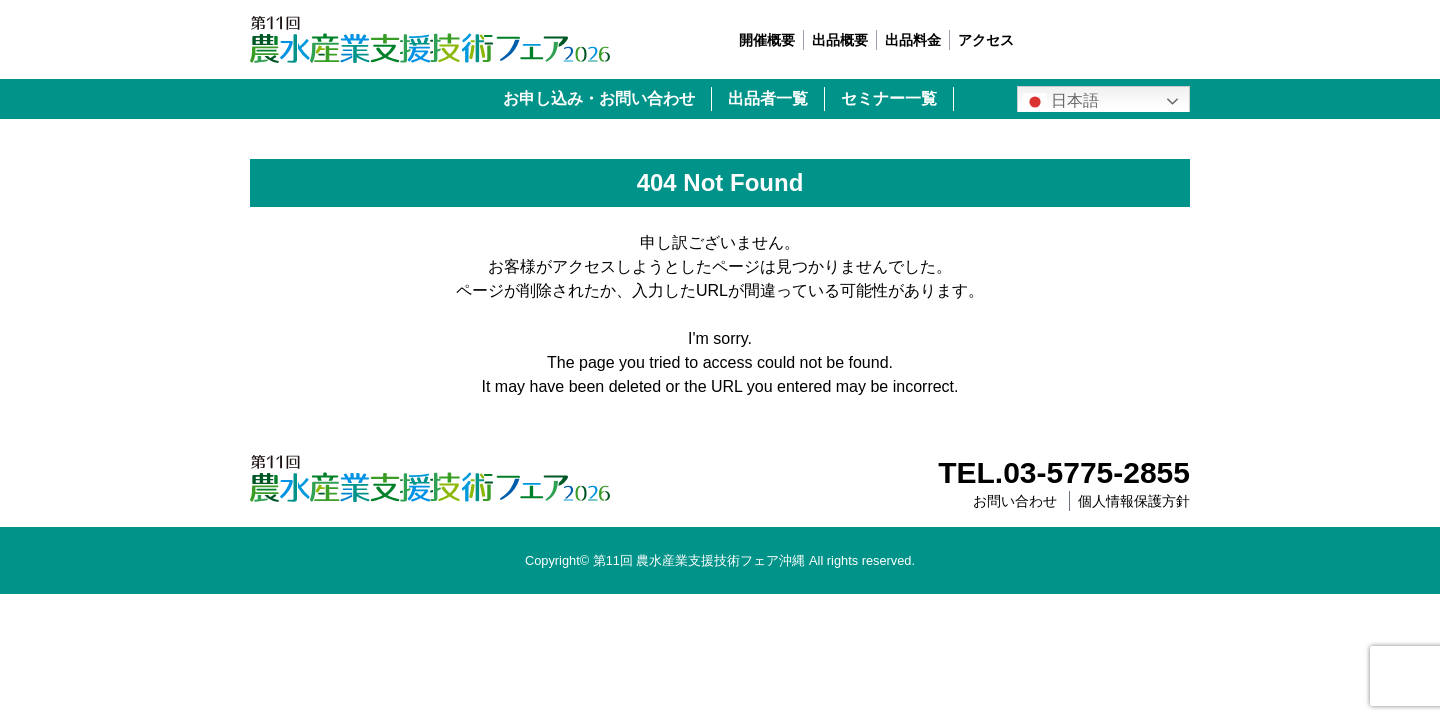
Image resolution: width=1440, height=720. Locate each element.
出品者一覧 (768, 98)
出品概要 (840, 40)
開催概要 (767, 40)
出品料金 (913, 40)
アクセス (986, 40)
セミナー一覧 (889, 98)
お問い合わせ (1015, 501)
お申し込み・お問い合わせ (599, 98)
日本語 (1061, 102)
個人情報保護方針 (1134, 501)
